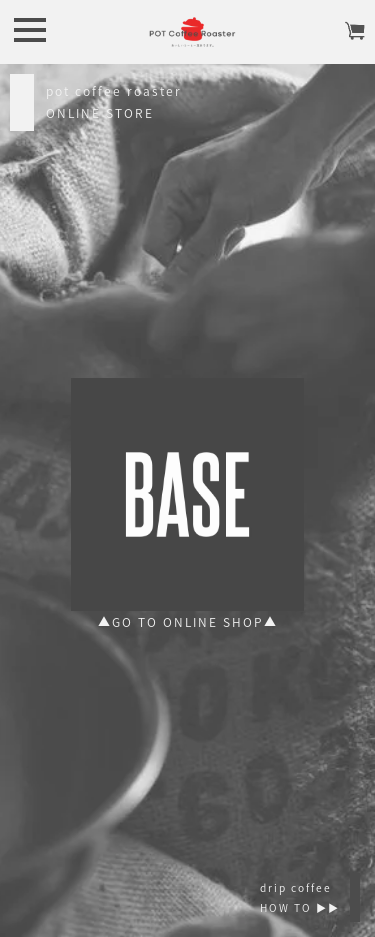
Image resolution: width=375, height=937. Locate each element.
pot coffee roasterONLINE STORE (114, 102)
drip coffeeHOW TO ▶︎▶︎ (300, 897)
